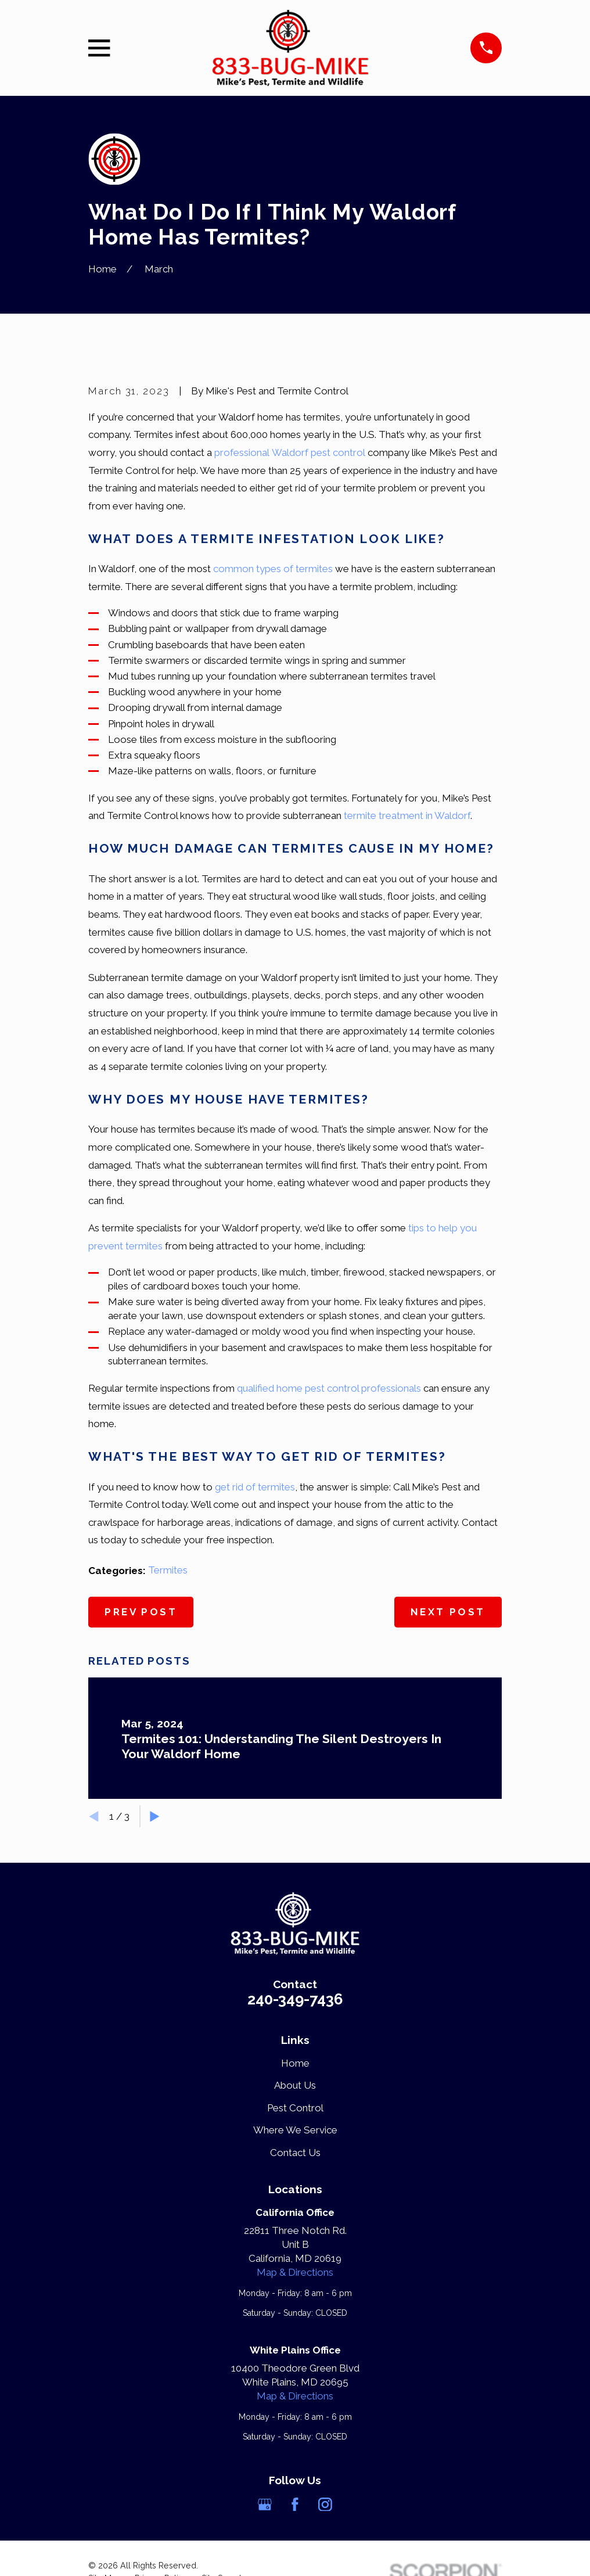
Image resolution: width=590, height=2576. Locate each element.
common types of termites (273, 568)
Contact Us (295, 2152)
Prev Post (141, 1612)
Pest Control (295, 2108)
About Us (295, 2085)
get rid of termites (255, 1487)
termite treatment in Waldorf (407, 815)
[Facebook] (295, 2505)
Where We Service (295, 2130)
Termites (168, 1570)
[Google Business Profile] (265, 2505)
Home (295, 2063)
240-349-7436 (295, 1999)
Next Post (448, 1612)
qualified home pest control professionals (329, 1388)
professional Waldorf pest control (289, 452)
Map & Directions (295, 2272)
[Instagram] (325, 2505)
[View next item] (154, 1816)
